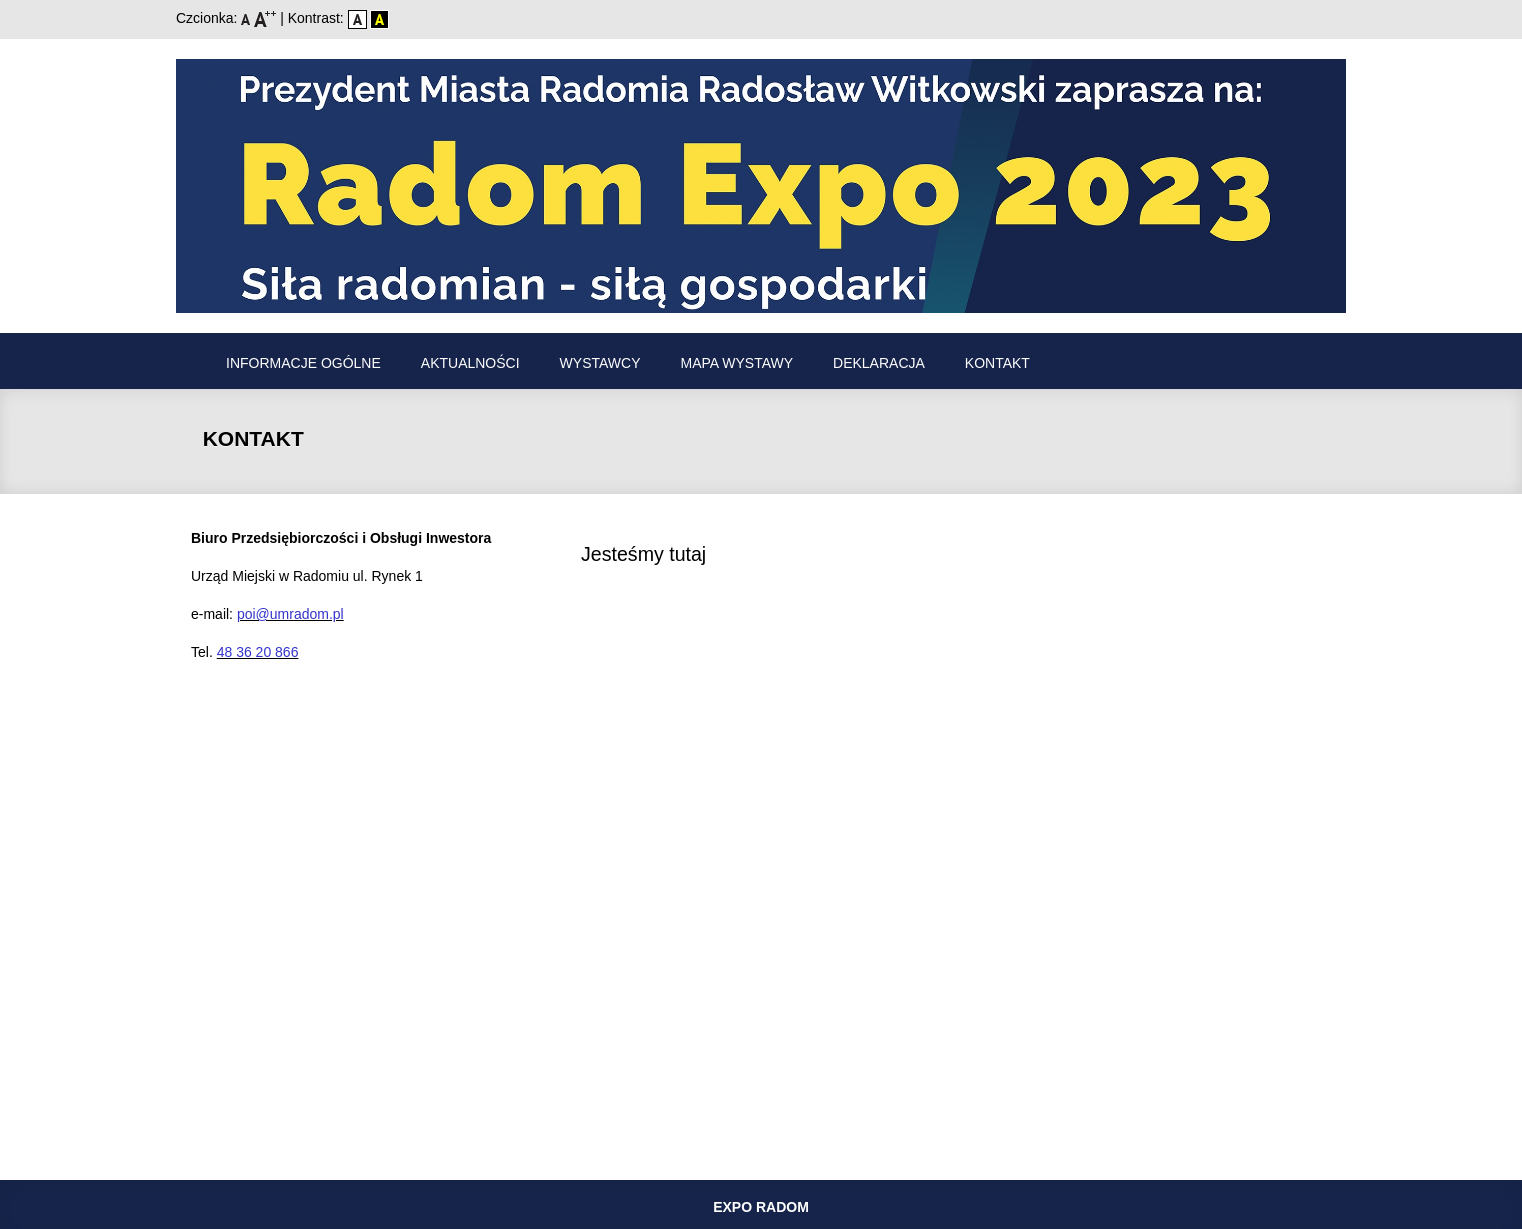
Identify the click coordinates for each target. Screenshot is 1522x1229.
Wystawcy (600, 363)
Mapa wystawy (737, 363)
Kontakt (997, 363)
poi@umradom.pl (290, 614)
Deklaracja (879, 363)
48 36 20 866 (258, 652)
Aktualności (470, 363)
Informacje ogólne (303, 363)
